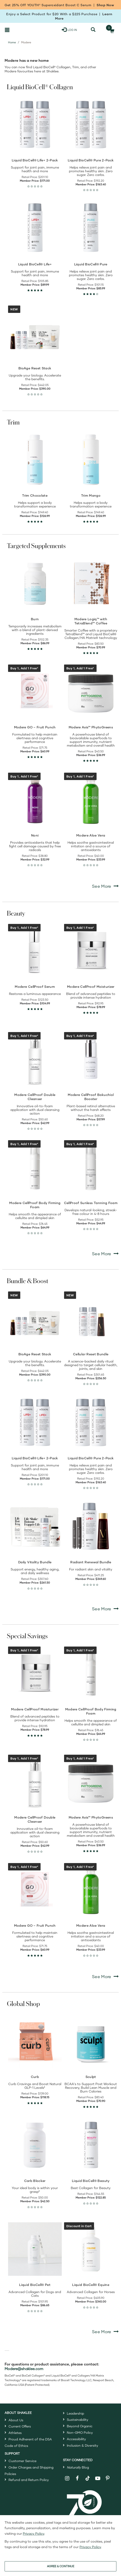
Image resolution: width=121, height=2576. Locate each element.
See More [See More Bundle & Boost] (105, 1608)
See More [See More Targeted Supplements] (105, 886)
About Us (16, 2420)
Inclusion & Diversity (82, 2445)
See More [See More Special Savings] (105, 1976)
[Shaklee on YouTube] (97, 2478)
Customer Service (22, 2461)
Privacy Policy (33, 2533)
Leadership (75, 2413)
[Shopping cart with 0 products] (110, 30)
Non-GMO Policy (80, 2432)
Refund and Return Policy (29, 2480)
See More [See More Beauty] (105, 1253)
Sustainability (77, 2420)
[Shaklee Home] (25, 30)
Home (12, 42)
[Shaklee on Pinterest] (107, 2478)
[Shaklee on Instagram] (67, 2478)
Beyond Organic (79, 2426)
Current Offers (20, 2426)
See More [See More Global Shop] (105, 2331)
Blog (78, 2467)
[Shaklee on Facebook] (77, 2478)
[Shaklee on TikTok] (87, 2476)
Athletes (15, 2433)
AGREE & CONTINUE (60, 2566)
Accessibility (76, 2439)
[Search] (93, 30)
